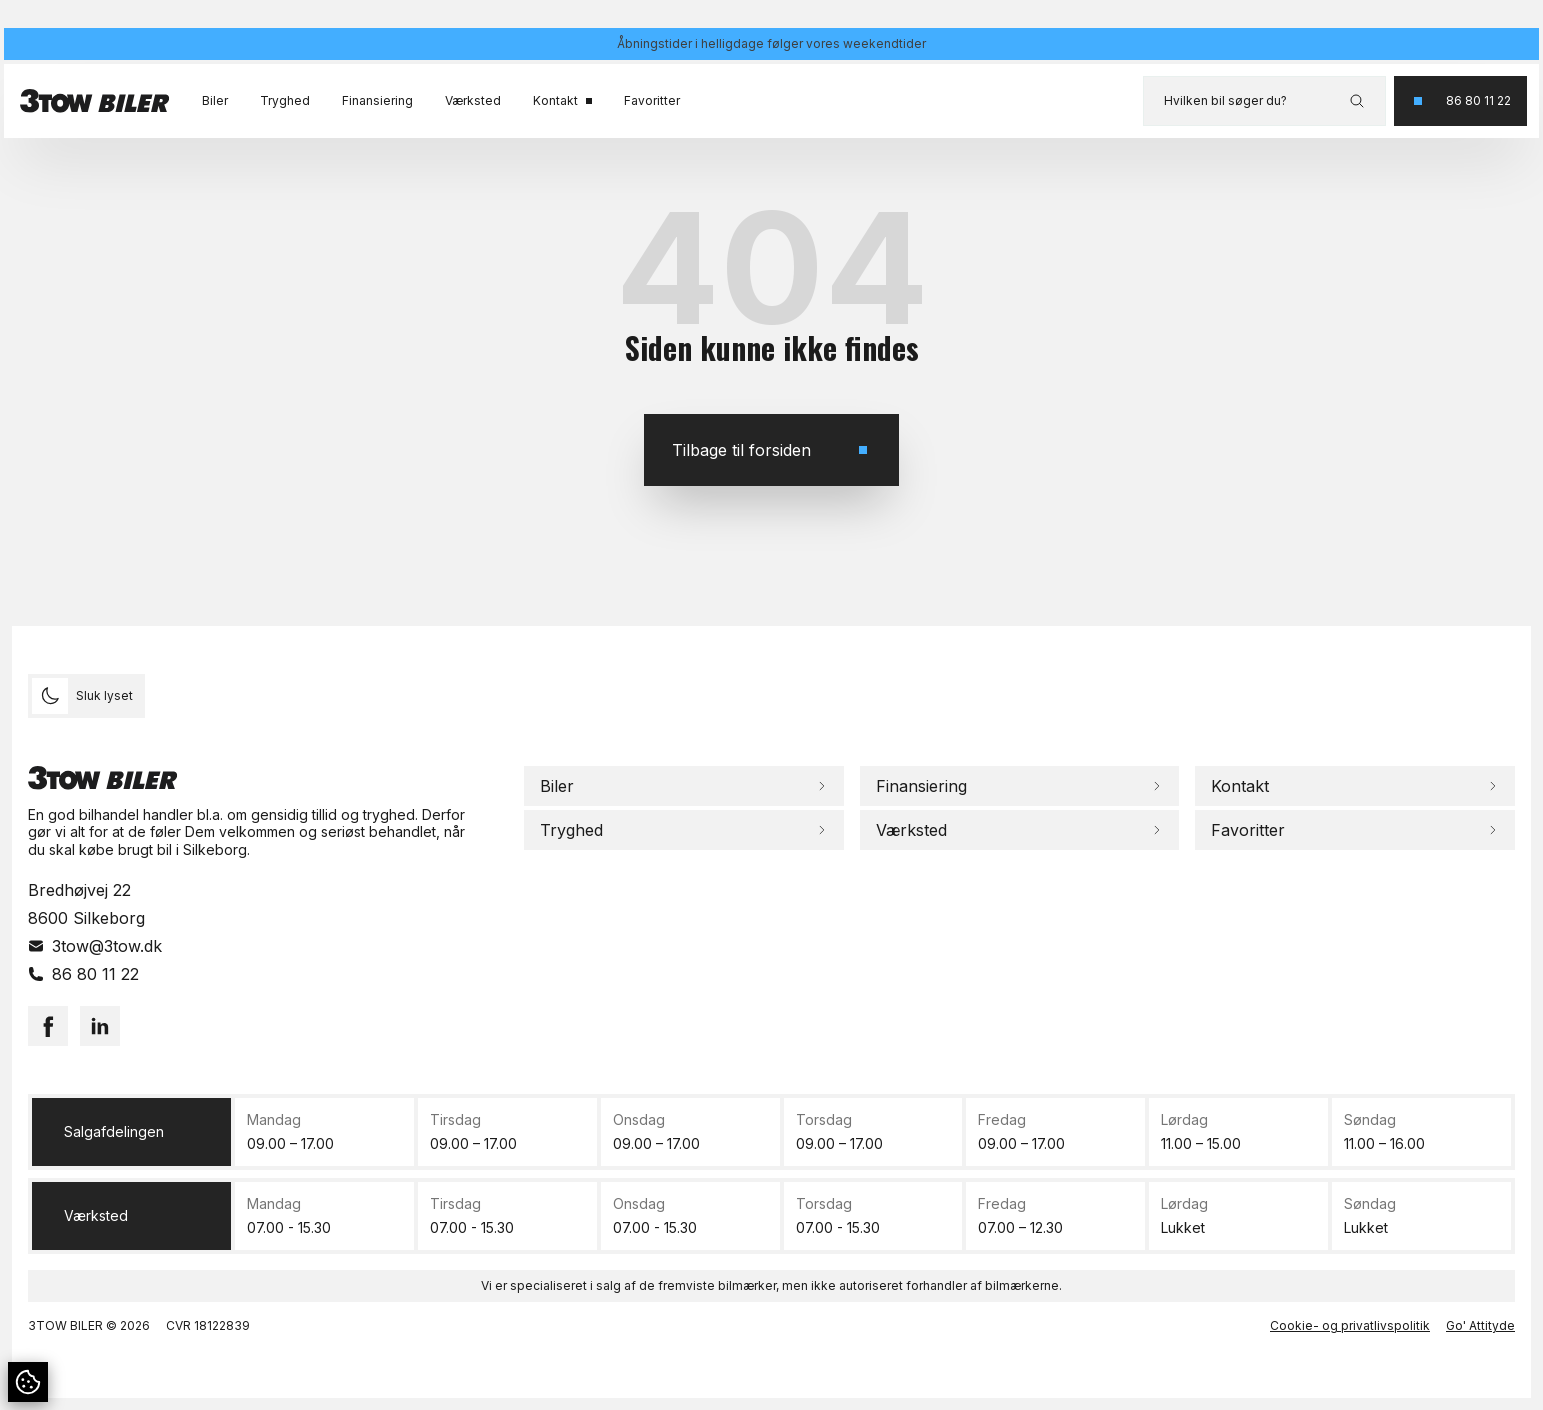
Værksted (473, 100)
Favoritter (652, 100)
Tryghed (285, 100)
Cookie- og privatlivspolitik (1350, 1325)
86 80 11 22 (95, 974)
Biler (215, 100)
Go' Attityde (1480, 1325)
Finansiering (377, 100)
